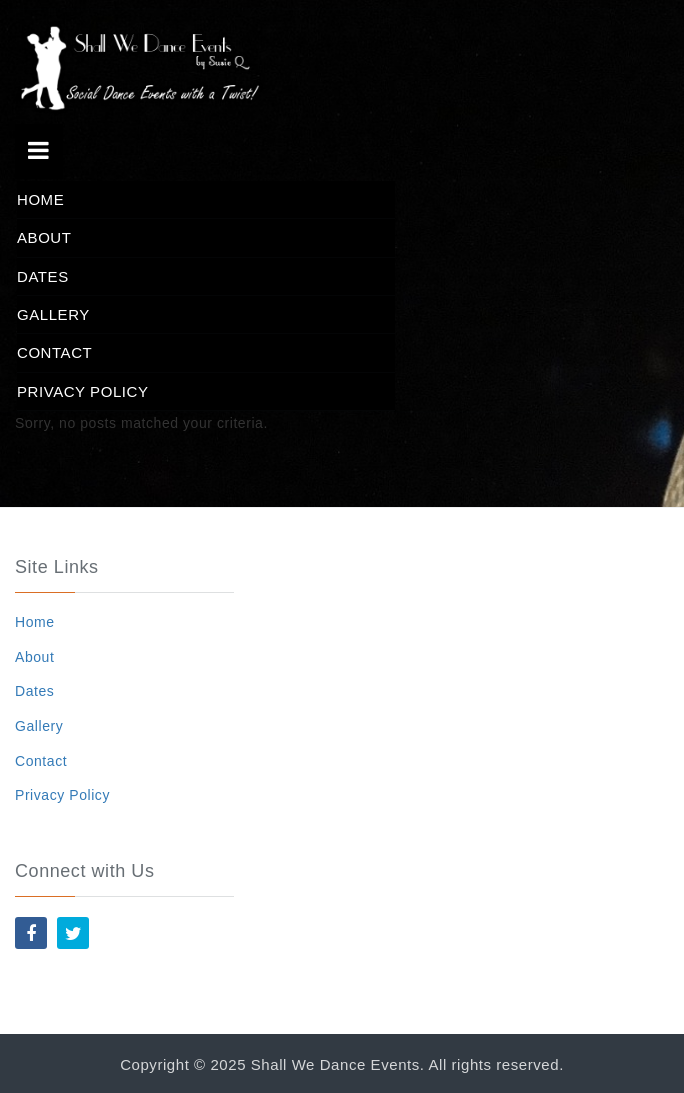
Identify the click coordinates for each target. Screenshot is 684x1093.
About (44, 237)
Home (40, 199)
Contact (54, 352)
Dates (43, 276)
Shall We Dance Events (335, 1064)
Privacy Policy (83, 391)
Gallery (53, 314)
